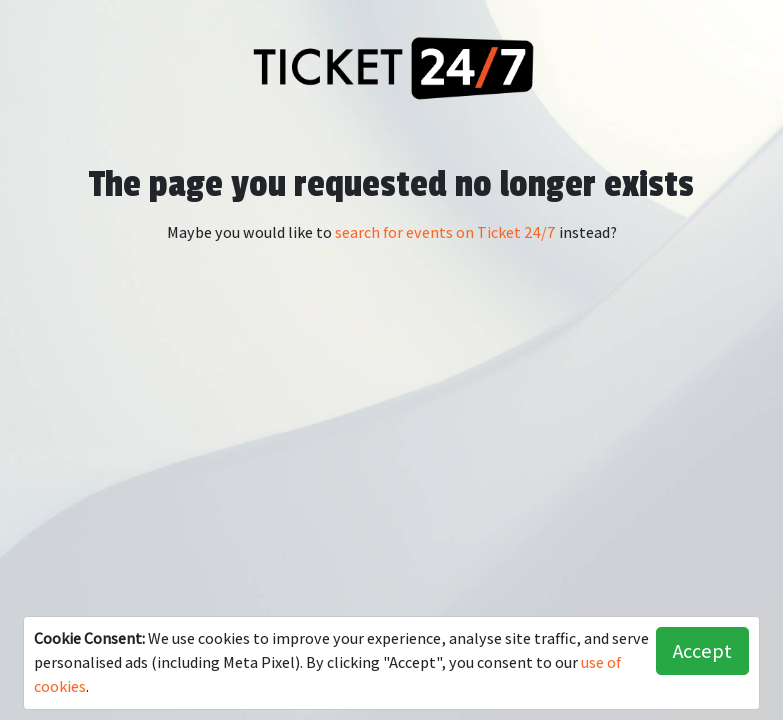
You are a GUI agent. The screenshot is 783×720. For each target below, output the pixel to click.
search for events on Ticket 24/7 (445, 232)
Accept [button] (702, 651)
